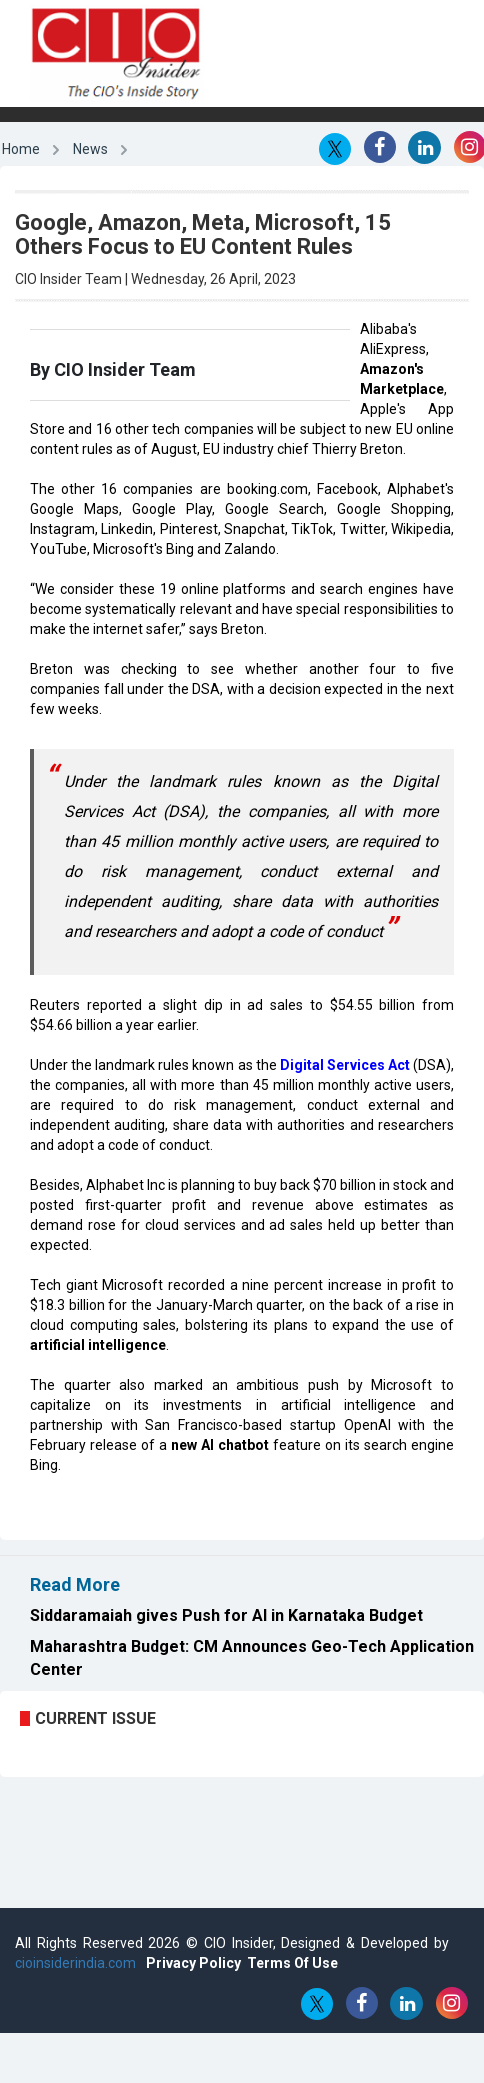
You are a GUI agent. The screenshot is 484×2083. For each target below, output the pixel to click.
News (90, 149)
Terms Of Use (292, 1963)
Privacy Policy (193, 1963)
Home (21, 149)
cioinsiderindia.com (75, 1963)
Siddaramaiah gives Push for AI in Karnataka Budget (226, 1615)
